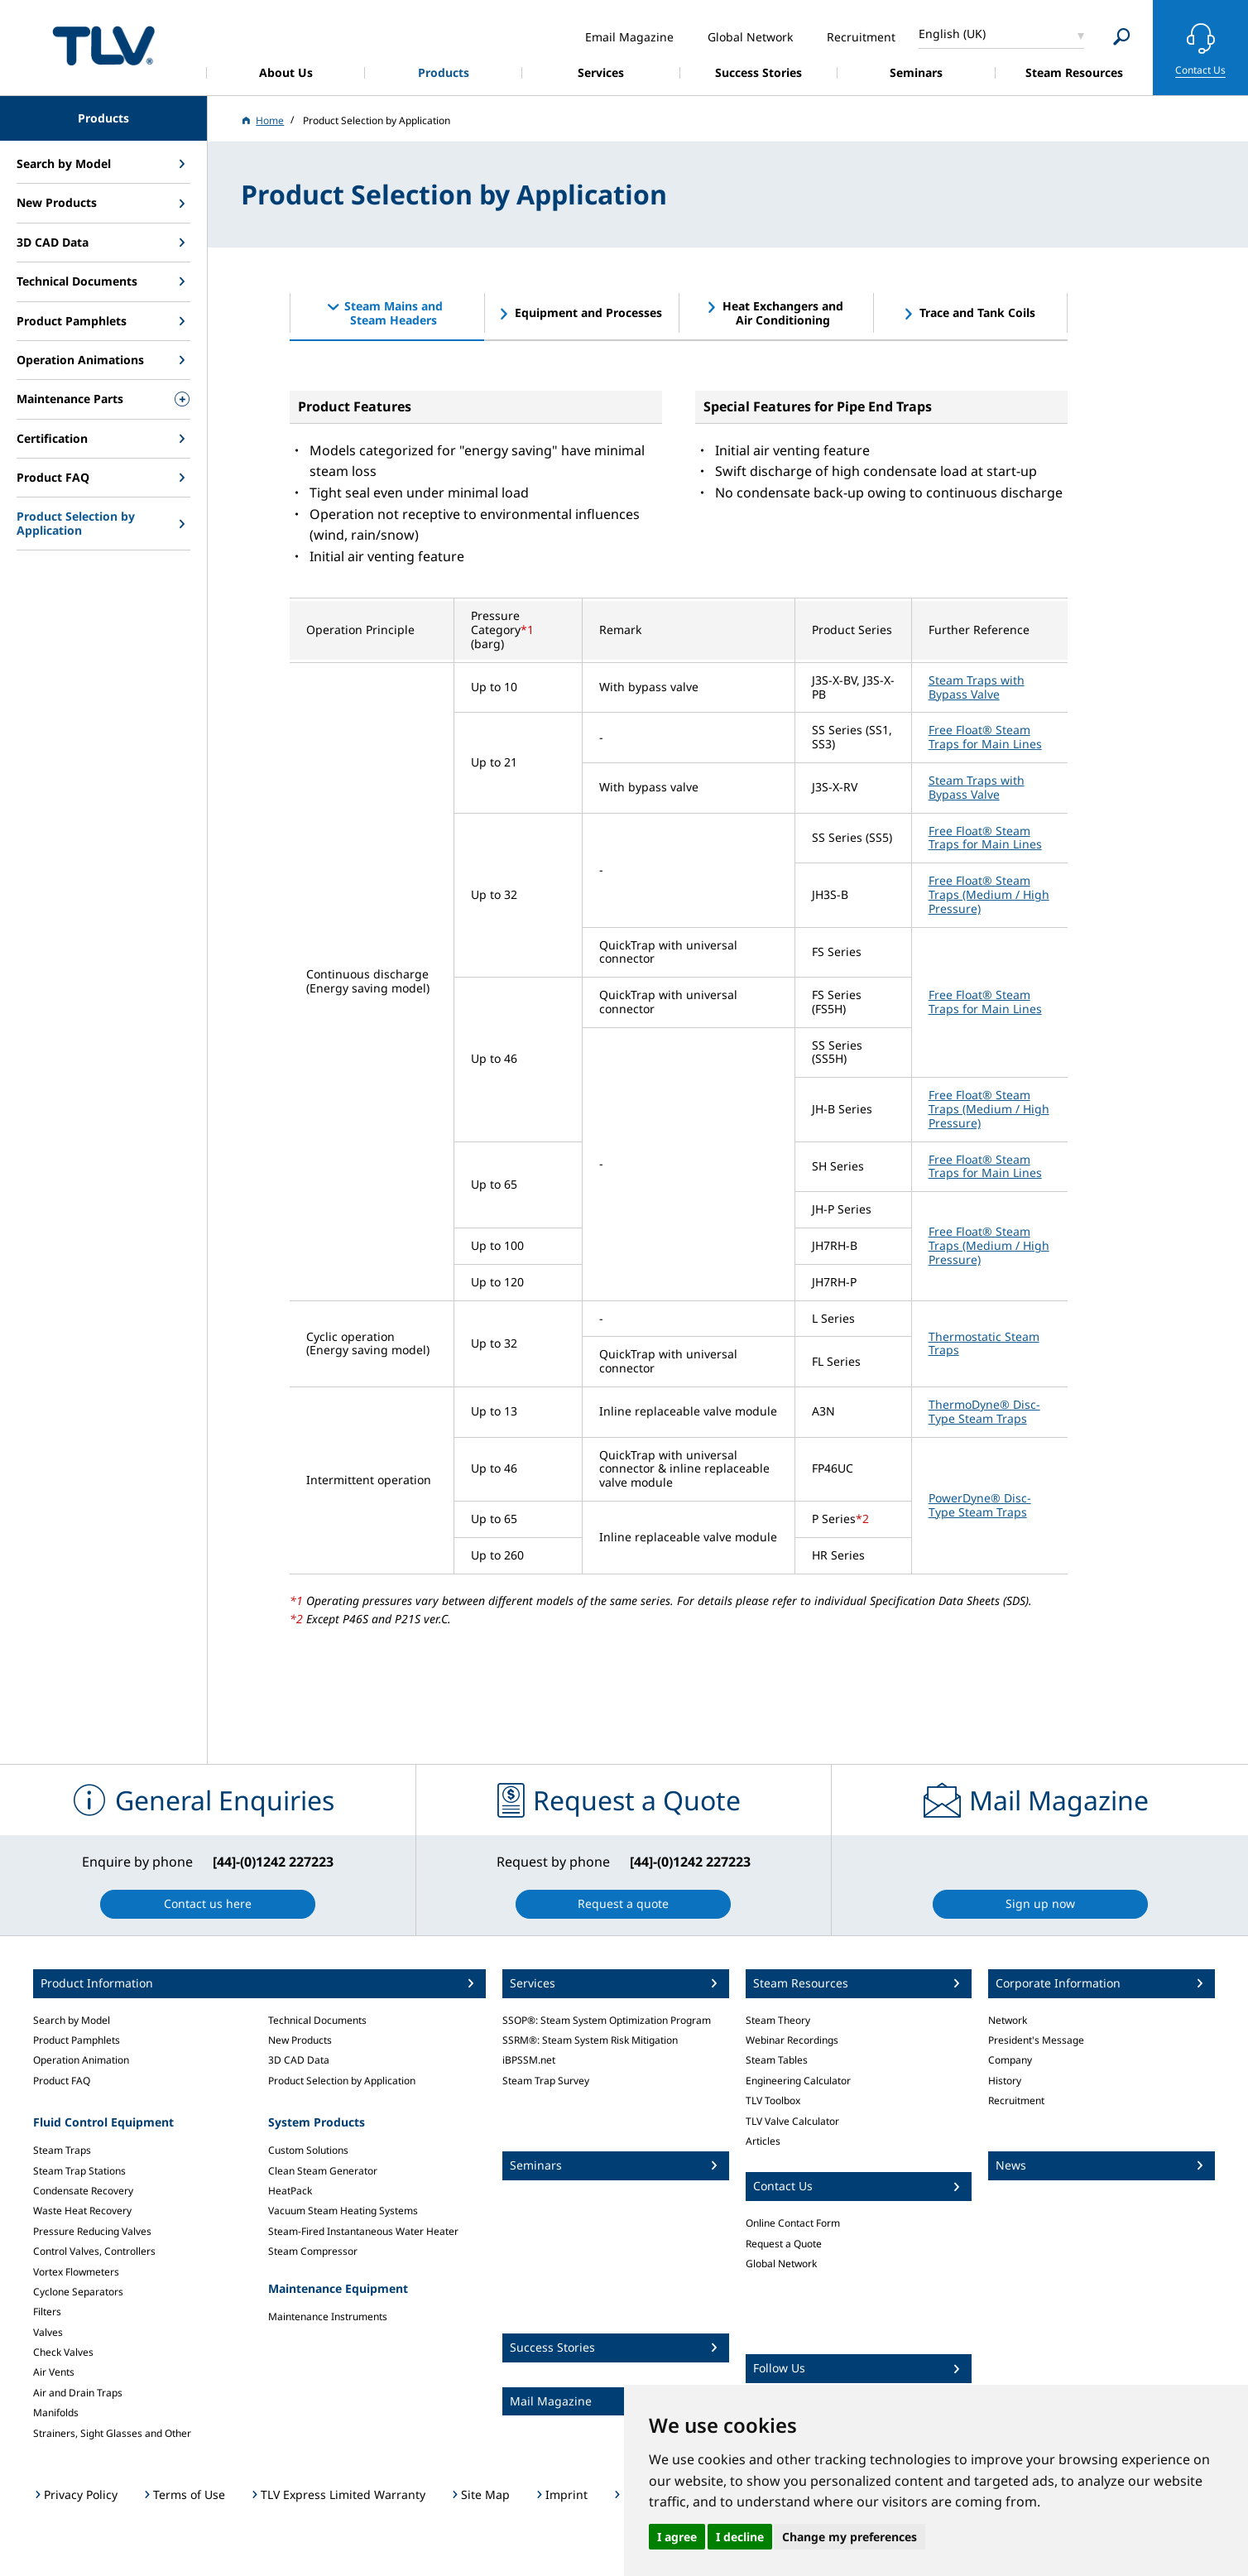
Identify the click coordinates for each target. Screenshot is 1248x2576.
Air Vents (53, 2372)
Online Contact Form (793, 2223)
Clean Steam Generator (322, 2171)
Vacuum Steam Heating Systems (343, 2211)
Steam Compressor (313, 2251)
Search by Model (71, 2020)
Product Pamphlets (76, 2040)
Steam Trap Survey (545, 2081)
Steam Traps (62, 2150)
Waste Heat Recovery (82, 2211)
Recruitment (1016, 2100)
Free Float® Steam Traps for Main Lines (985, 737)
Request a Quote (784, 2244)
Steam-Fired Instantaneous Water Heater (363, 2231)
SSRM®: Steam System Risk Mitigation (590, 2040)
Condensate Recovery (83, 2191)
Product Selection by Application (341, 2081)
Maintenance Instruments (327, 2316)
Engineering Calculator (798, 2081)
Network (1007, 2020)
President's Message (1036, 2040)
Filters (47, 2311)
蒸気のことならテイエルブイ (103, 45)
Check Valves (63, 2352)
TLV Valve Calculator (792, 2121)
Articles (763, 2141)
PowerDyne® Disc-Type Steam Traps (980, 1505)
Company (1010, 2060)
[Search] (1121, 36)
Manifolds (56, 2412)
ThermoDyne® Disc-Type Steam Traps (984, 1411)
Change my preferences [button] (849, 2537)
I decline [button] (740, 2537)
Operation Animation (81, 2060)
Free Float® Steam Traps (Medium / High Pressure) (989, 894)
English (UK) (952, 33)
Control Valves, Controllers (94, 2251)
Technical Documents (317, 2020)
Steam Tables (777, 2060)
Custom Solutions (308, 2150)
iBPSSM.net (528, 2060)
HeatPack (290, 2191)
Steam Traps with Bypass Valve (977, 687)
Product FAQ (61, 2081)
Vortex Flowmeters (76, 2272)
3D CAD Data (298, 2060)
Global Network (781, 2263)
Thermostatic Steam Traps (984, 1343)
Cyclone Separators (78, 2292)
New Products (300, 2040)
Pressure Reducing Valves (92, 2231)
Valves (48, 2332)
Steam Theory (778, 2020)
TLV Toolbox (773, 2100)
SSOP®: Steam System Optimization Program (606, 2020)
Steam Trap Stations (79, 2171)
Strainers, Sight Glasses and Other (112, 2433)
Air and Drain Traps (77, 2393)
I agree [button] (677, 2537)
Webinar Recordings (792, 2040)
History (1004, 2081)
